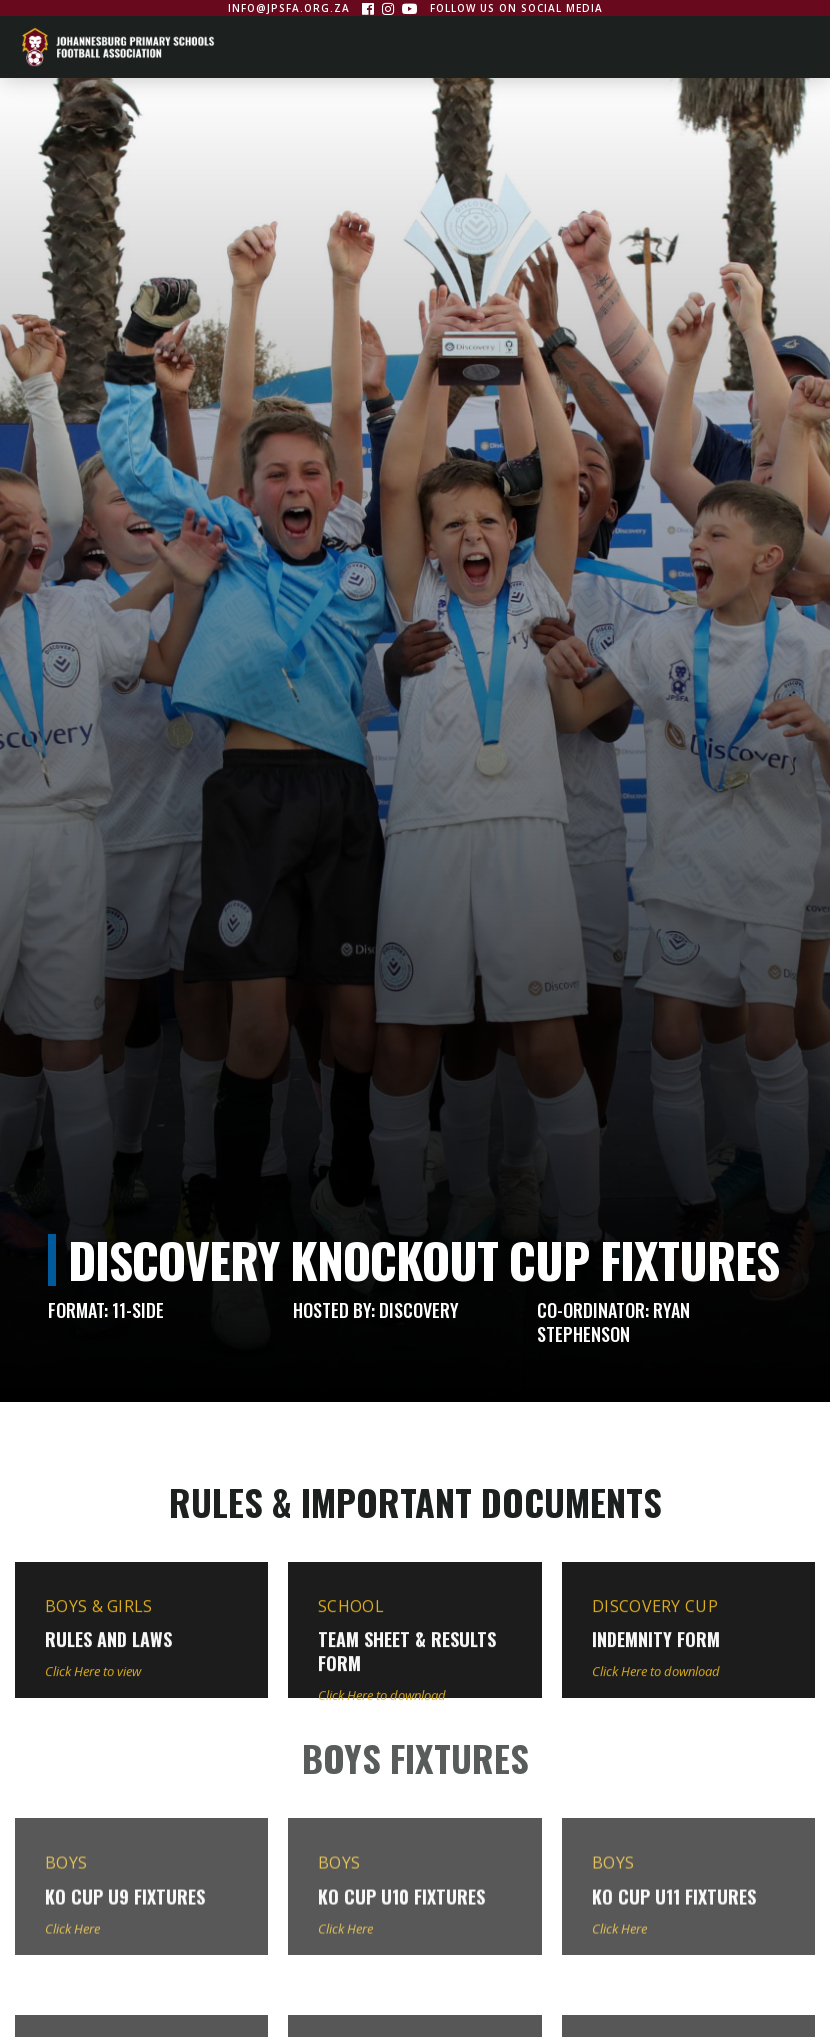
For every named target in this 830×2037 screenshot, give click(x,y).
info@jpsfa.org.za (289, 8)
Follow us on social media (516, 8)
